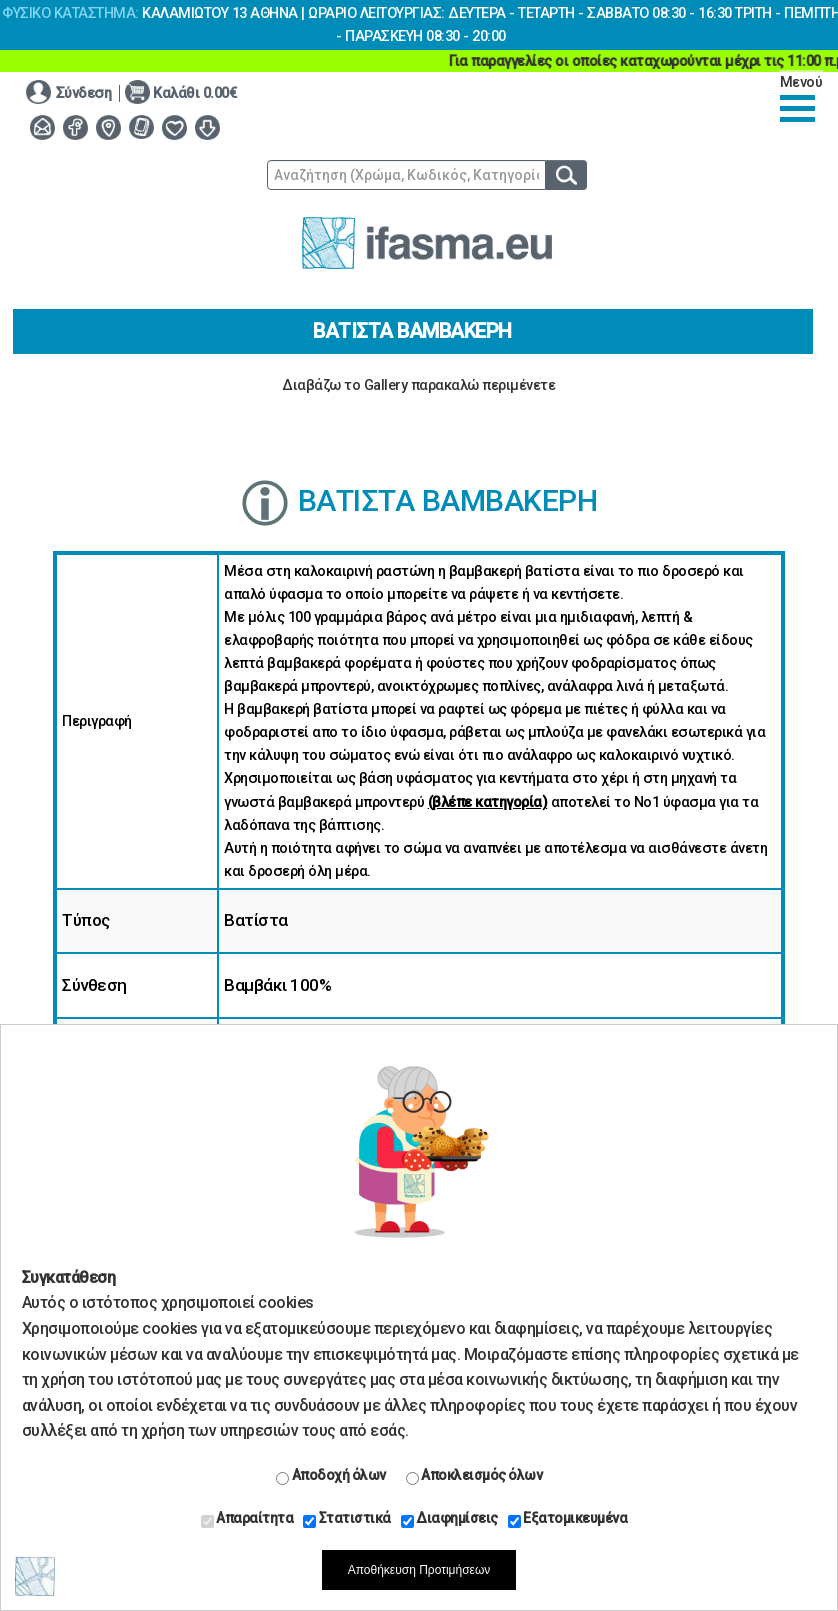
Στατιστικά (347, 1519)
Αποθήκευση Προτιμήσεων (419, 1570)
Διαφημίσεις (449, 1519)
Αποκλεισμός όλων (474, 1476)
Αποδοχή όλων (331, 1476)
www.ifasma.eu (427, 243)
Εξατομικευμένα (568, 1519)
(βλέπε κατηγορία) (488, 802)
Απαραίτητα (247, 1519)
